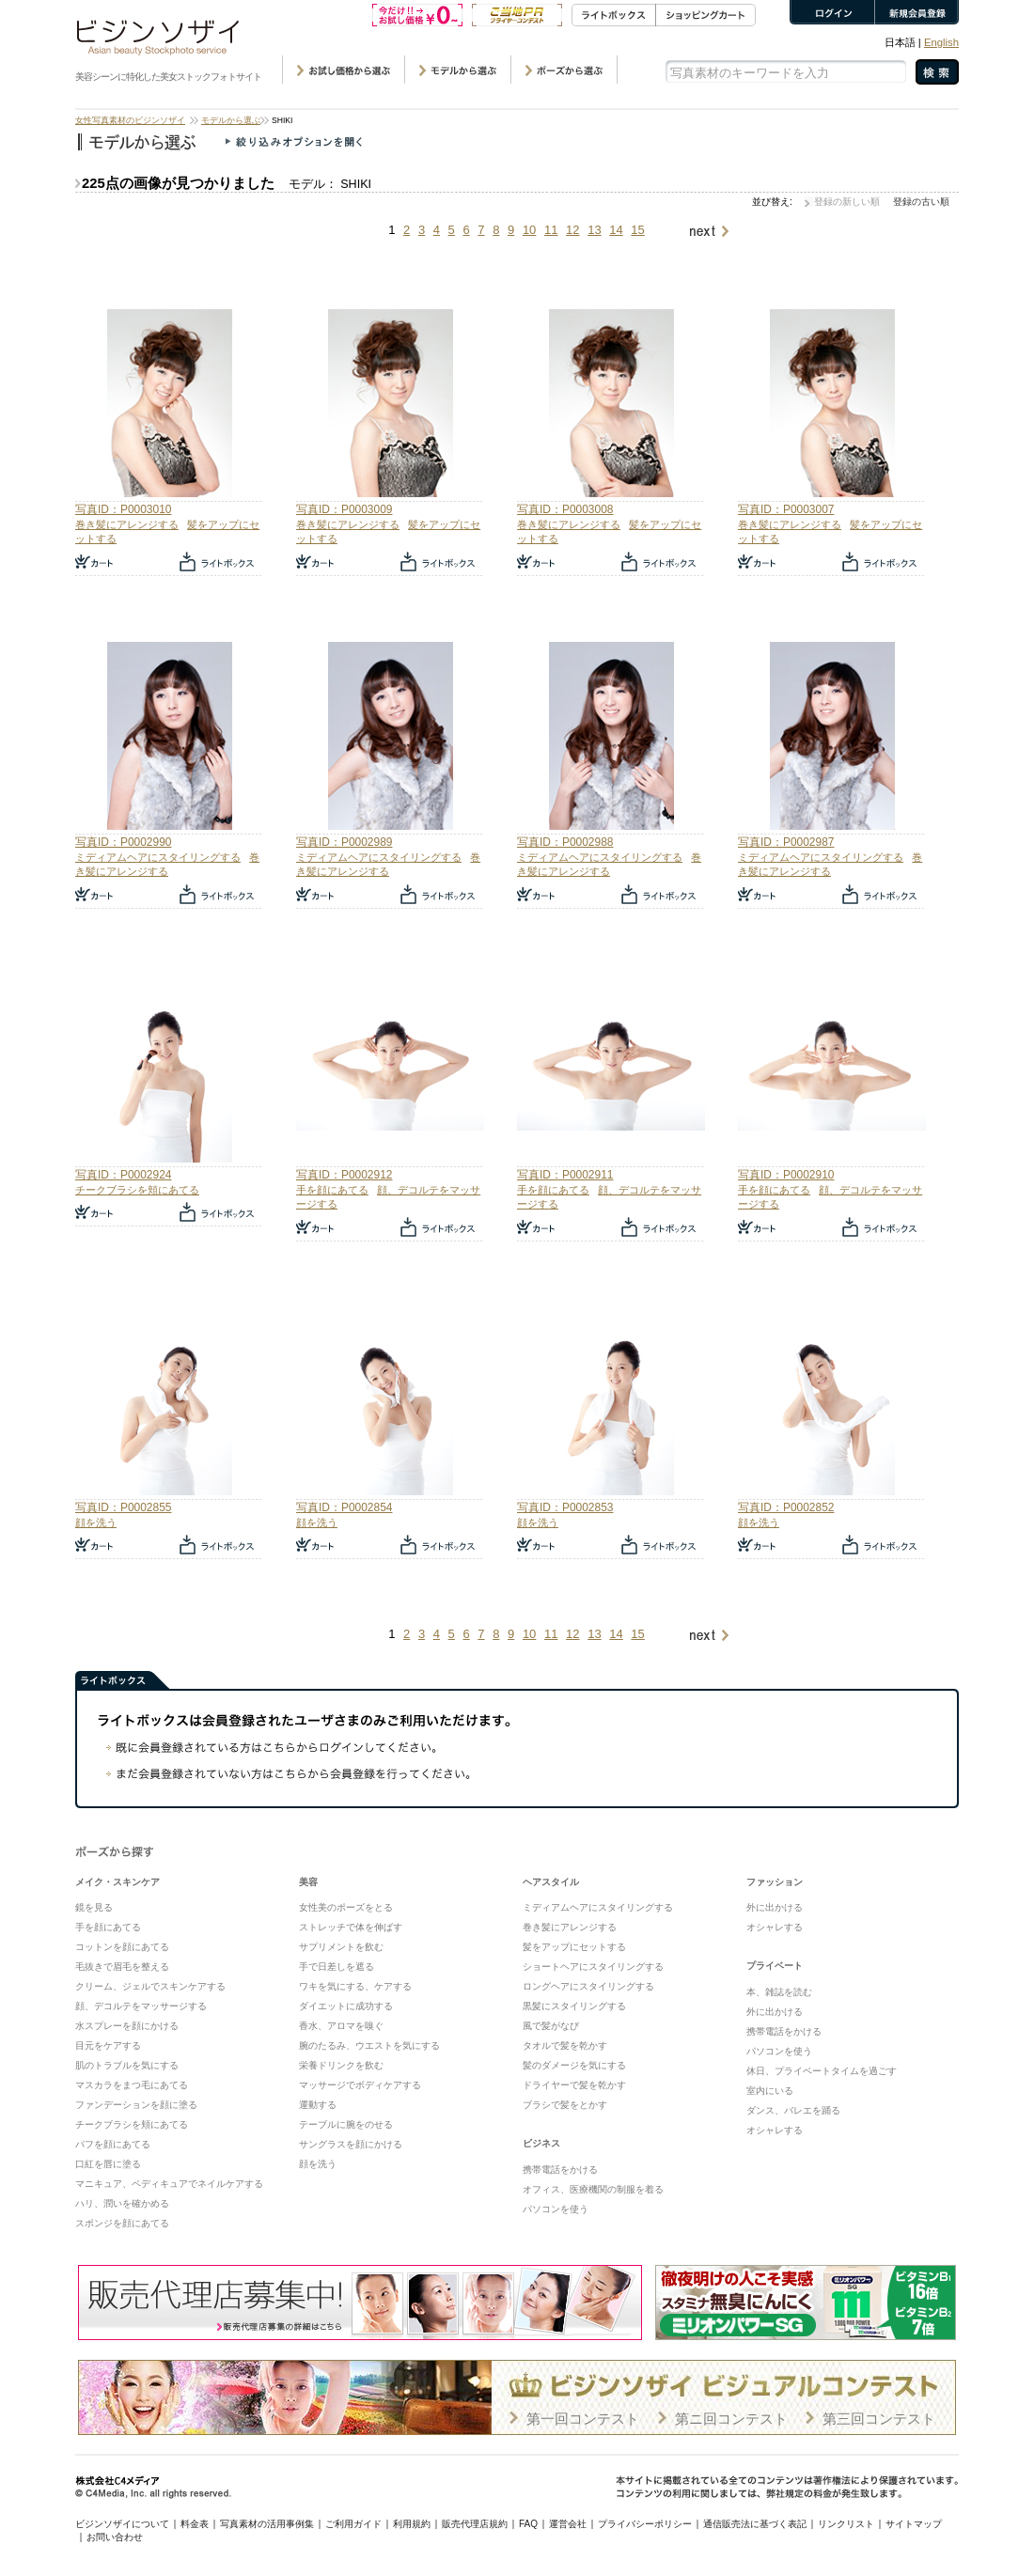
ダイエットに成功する (346, 2006)
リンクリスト (846, 2524)
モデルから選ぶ (230, 120)
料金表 (194, 2524)
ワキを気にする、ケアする (355, 1986)
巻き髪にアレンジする (127, 524)
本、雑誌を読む (779, 1992)
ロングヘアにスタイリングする (588, 1986)
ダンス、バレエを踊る (793, 2110)
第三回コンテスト (878, 2419)
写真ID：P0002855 (123, 1507)
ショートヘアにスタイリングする (593, 1966)
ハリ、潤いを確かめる (122, 2203)
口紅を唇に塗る (108, 2164)
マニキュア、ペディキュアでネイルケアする (169, 2183)
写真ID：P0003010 (123, 509)
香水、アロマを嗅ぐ (341, 2026)
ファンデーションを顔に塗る (136, 2105)
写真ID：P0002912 (344, 1174)
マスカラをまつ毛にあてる (131, 2085)
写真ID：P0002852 (786, 1507)
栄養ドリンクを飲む (341, 2065)
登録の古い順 (921, 201)
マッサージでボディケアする (360, 2085)
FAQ (528, 2524)
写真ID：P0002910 (786, 1174)
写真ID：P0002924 (123, 1174)
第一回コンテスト (582, 2419)
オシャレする (774, 1927)
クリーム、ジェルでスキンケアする (150, 1986)
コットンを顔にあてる (122, 1947)
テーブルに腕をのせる (346, 2124)
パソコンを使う (555, 2209)
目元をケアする (108, 2045)
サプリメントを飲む (341, 1947)
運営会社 (568, 2524)
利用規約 (412, 2524)
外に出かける (774, 1907)
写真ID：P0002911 (565, 1174)
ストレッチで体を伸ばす (350, 1927)
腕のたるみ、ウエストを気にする (369, 2045)
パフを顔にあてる (112, 2144)
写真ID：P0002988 (565, 842)
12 (572, 230)
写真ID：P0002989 (344, 842)
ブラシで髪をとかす (565, 2105)
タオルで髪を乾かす (565, 2045)
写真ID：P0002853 (565, 1507)
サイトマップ (913, 2524)
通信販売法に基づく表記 (755, 2524)
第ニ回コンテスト (731, 2419)
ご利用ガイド (353, 2524)
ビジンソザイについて (122, 2524)
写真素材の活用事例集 (267, 2524)
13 (594, 230)
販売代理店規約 (475, 2524)
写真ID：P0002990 (123, 842)
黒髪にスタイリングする (574, 2006)
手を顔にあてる (332, 1189)
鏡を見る (94, 1907)
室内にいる (769, 2090)
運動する (318, 2105)
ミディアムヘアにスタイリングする (158, 857)
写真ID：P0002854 (344, 1507)
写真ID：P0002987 (786, 842)
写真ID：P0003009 (344, 509)
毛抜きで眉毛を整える (122, 1966)
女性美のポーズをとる (346, 1907)
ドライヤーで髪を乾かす (574, 2085)
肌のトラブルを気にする (127, 2065)
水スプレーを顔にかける (127, 2026)
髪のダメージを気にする (574, 2065)
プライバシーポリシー (645, 2524)
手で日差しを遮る (336, 1966)
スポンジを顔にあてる (122, 2223)
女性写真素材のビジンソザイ (130, 120)
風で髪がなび (551, 2026)
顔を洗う (96, 1522)
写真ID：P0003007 (786, 509)
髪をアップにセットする (574, 1947)
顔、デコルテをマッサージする (141, 2006)
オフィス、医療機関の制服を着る (593, 2189)
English (941, 42)
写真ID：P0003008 (565, 509)
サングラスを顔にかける (350, 2144)
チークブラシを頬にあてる (137, 1189)
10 (529, 230)
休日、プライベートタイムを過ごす (821, 2071)
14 (615, 230)
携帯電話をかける (560, 2169)
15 (637, 230)
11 (550, 230)
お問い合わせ (114, 2537)
